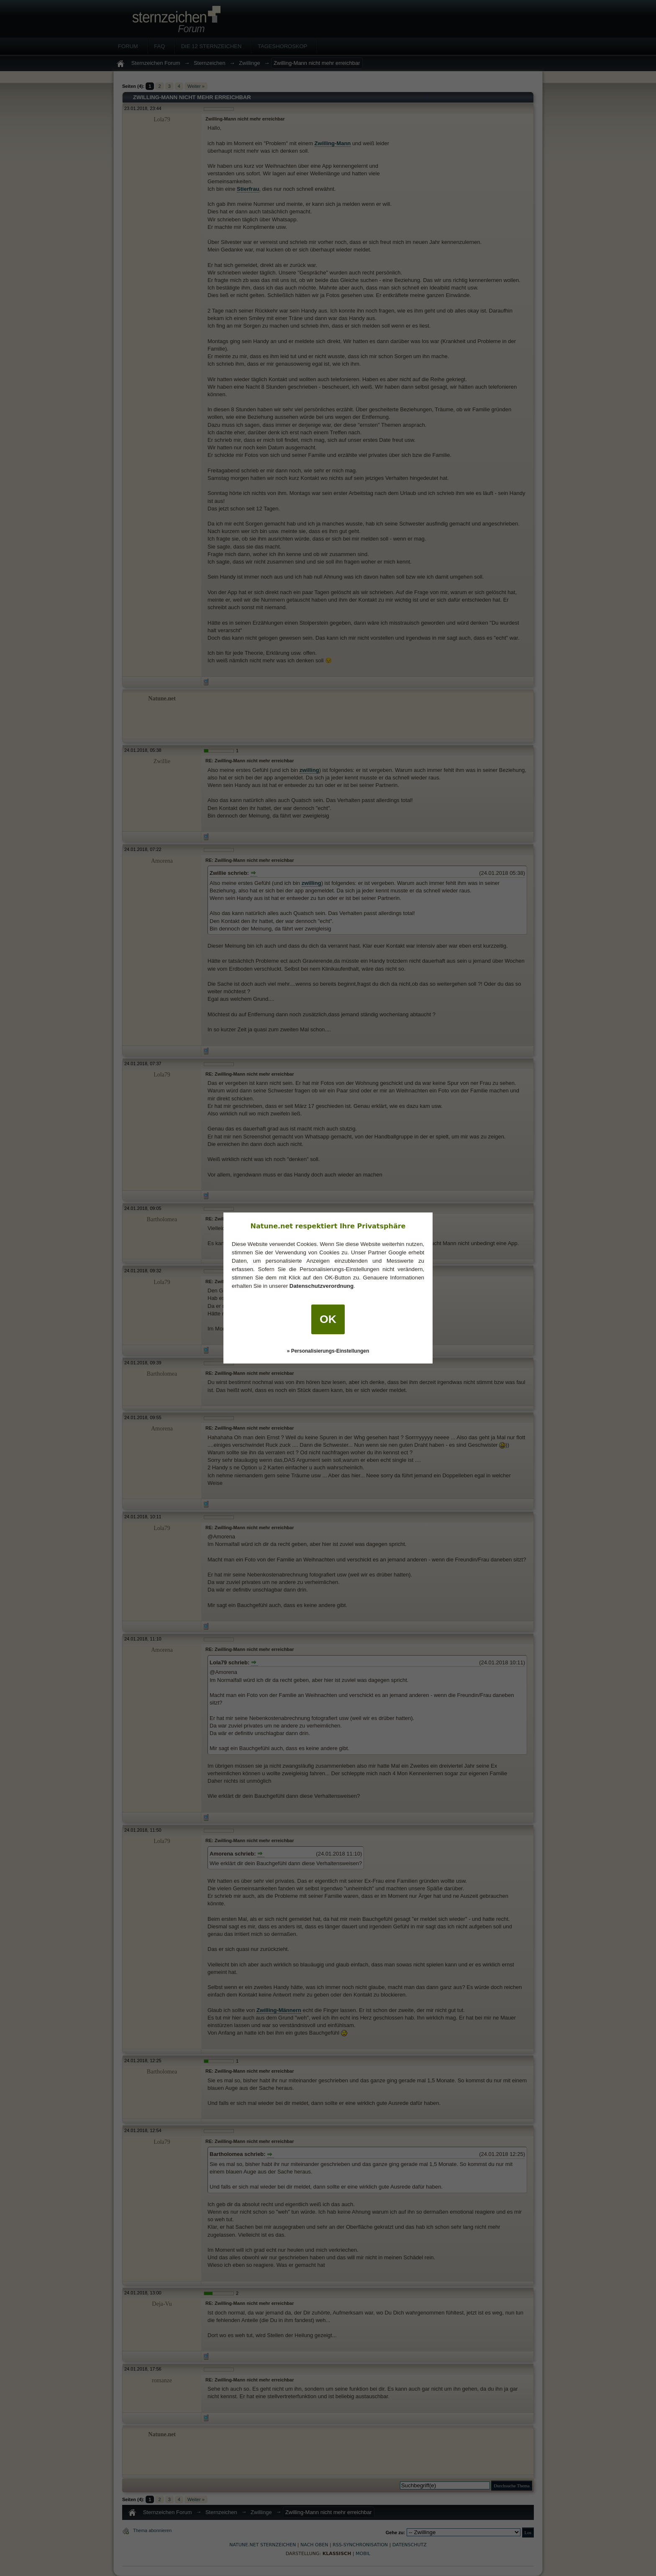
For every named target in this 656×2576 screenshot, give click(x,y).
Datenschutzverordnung (322, 1286)
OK (328, 1319)
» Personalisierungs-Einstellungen (328, 1351)
